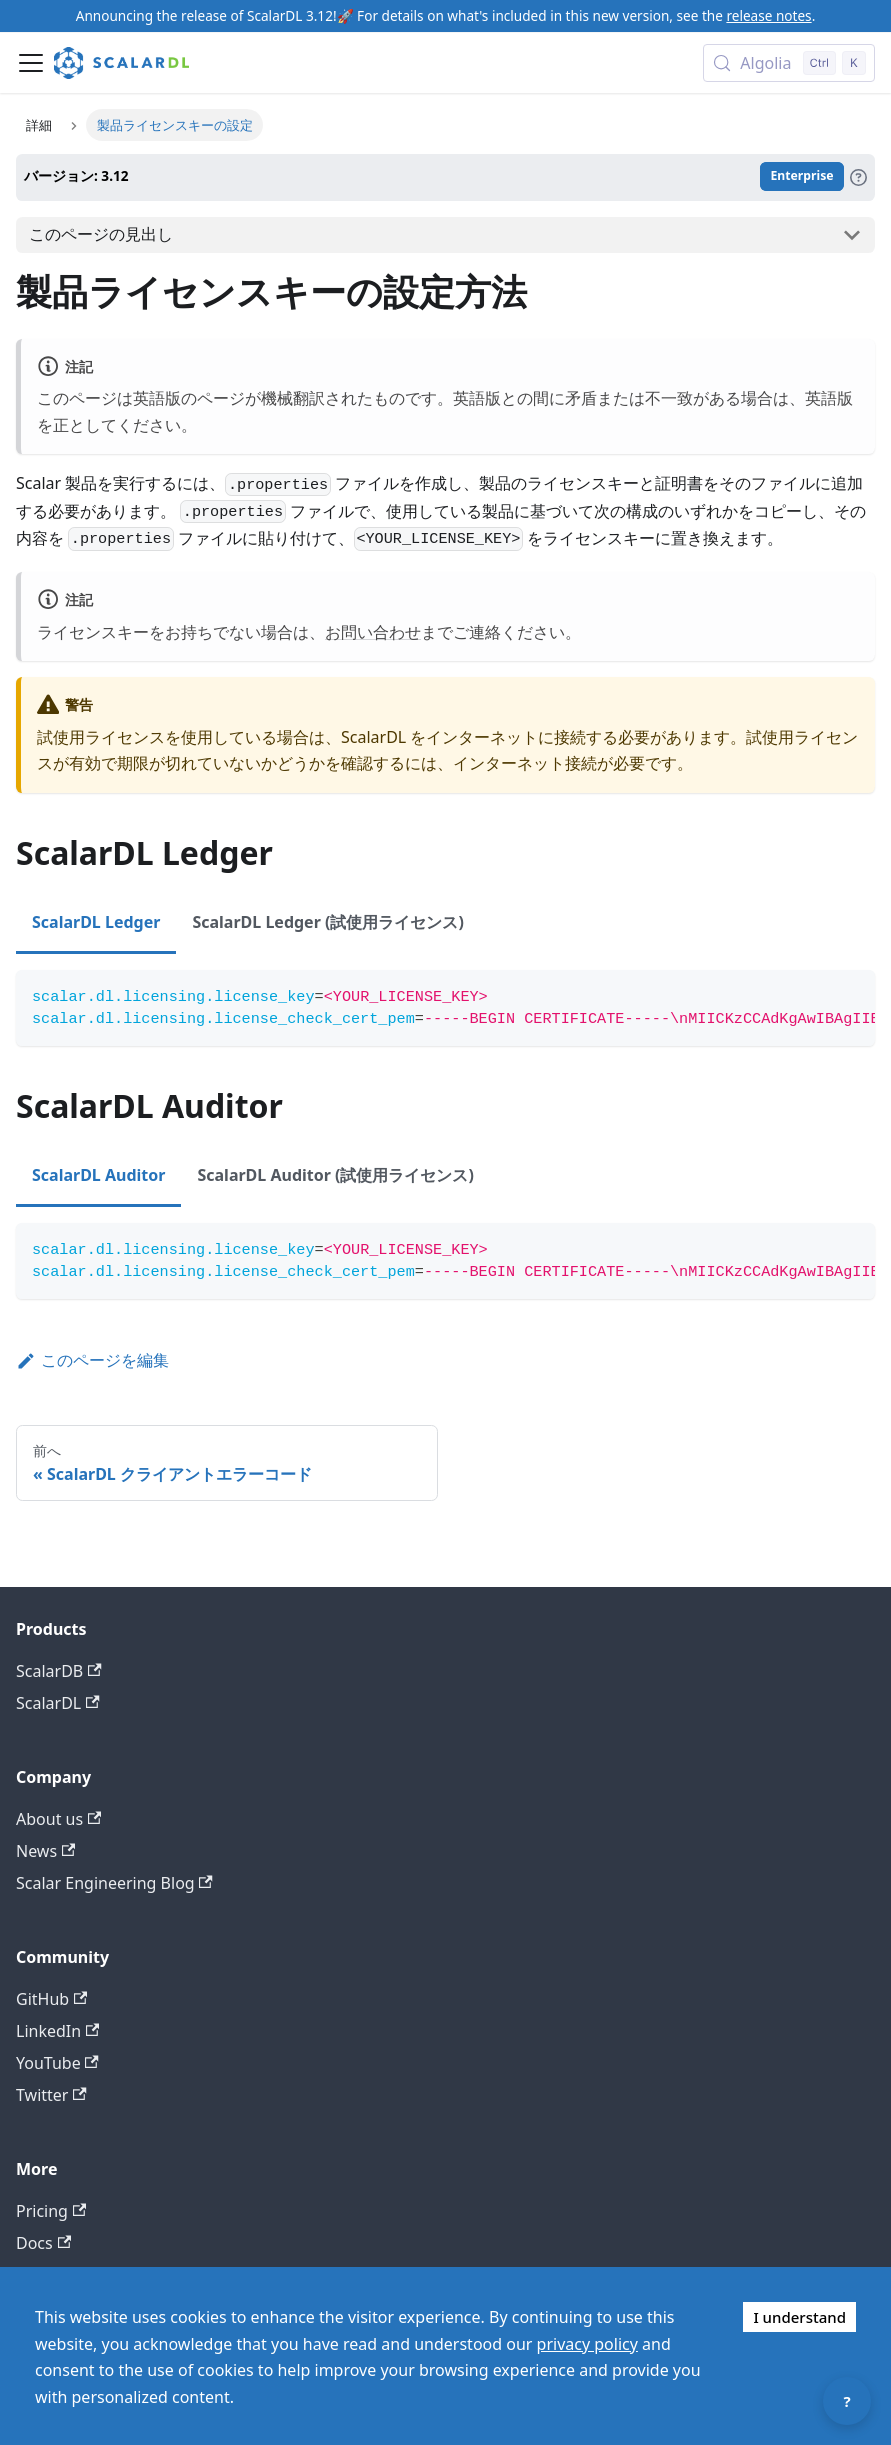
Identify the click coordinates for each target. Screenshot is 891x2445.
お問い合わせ (373, 632)
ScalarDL (58, 1703)
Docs (43, 2243)
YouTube (57, 2063)
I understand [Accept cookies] (799, 2317)
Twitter (51, 2095)
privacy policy (587, 2344)
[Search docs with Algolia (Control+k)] (789, 63)
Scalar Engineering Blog (114, 1883)
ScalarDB (59, 1671)
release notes (768, 15)
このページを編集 (92, 1360)
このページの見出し (101, 234)
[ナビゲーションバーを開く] (31, 63)
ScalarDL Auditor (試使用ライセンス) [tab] (335, 1175)
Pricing (51, 2211)
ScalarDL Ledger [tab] (96, 922)
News (45, 1851)
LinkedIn (57, 2031)
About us (58, 1819)
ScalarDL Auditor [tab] (98, 1175)
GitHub (51, 1999)
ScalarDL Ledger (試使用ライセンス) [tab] (327, 922)
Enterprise (801, 176)
